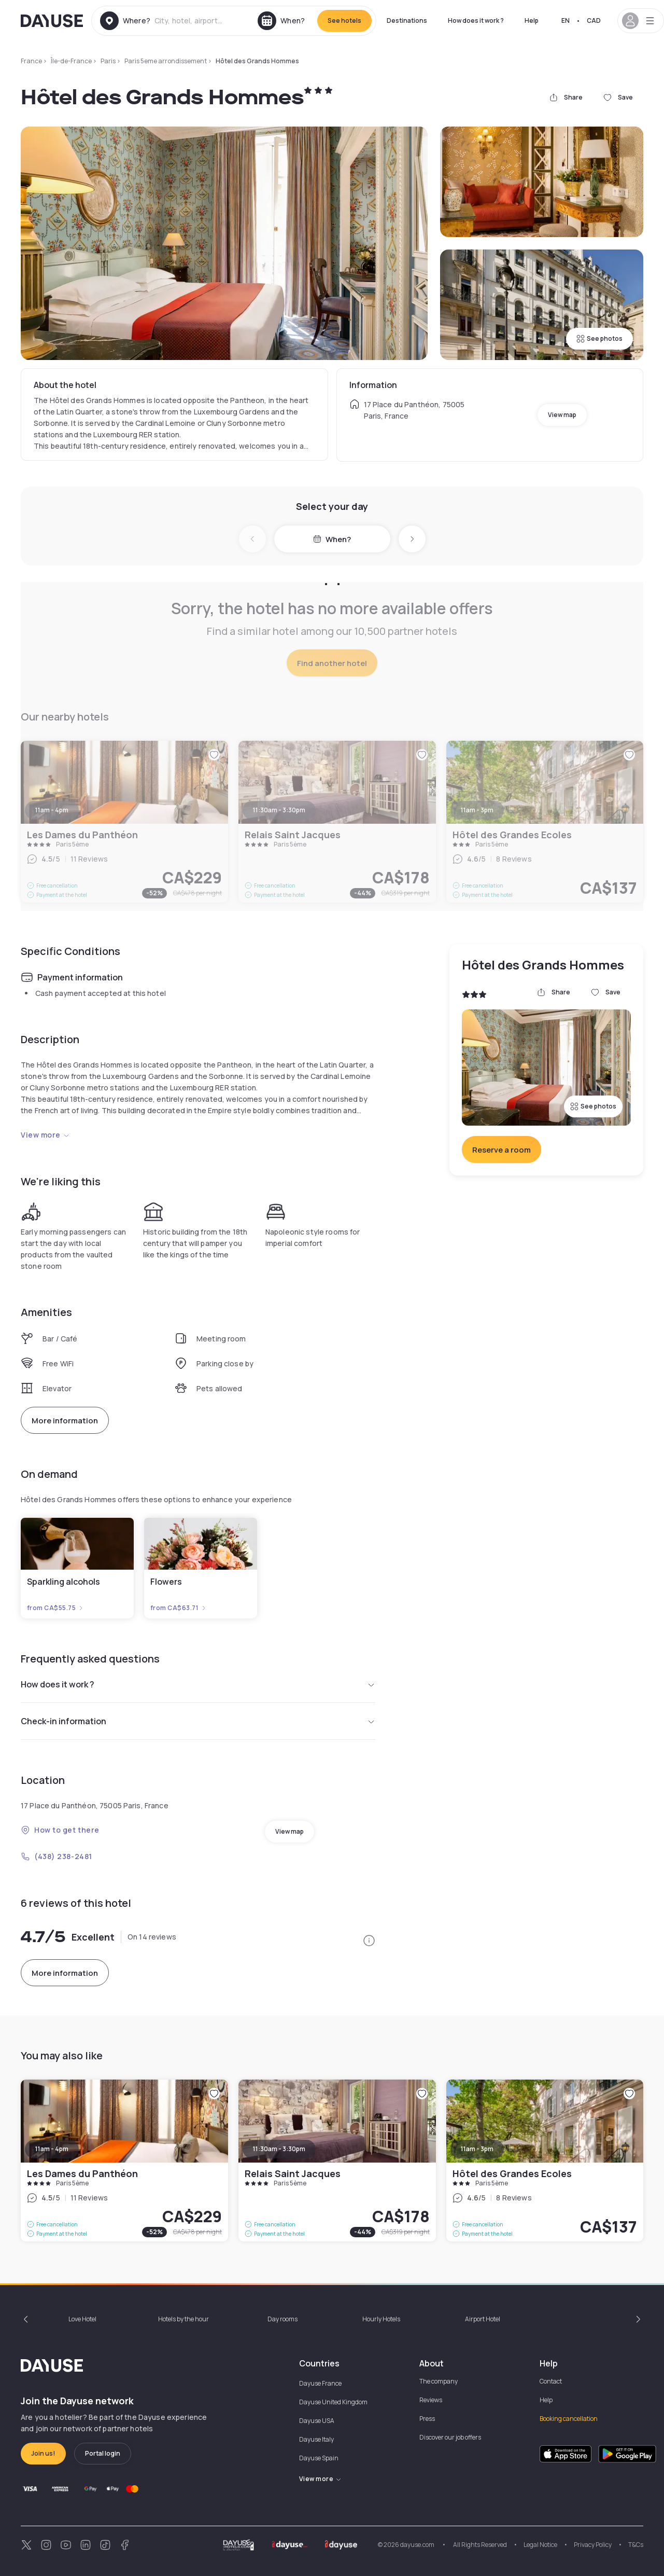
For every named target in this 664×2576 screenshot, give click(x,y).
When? (332, 539)
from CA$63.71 (178, 1608)
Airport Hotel (482, 2319)
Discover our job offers (450, 2437)
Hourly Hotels (381, 2319)
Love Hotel (82, 2319)
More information (65, 1420)
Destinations (407, 20)
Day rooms (282, 2319)
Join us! (43, 2453)
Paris (108, 61)
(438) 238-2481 (56, 1856)
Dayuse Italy (316, 2439)
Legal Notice (540, 2544)
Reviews (430, 2399)
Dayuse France (320, 2383)
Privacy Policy (593, 2544)
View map (562, 414)
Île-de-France (71, 61)
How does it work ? (476, 20)
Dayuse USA (316, 2420)
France (31, 61)
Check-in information (198, 1721)
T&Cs (635, 2544)
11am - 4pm (51, 2148)
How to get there (60, 1830)
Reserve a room (501, 1149)
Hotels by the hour (183, 2319)
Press (427, 2418)
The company (438, 2381)
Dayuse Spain (318, 2458)
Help (532, 20)
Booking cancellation (569, 2418)
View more (45, 1135)
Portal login (102, 2453)
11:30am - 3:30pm (279, 2148)
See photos (599, 338)
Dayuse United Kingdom (333, 2402)
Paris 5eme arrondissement (165, 61)
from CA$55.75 (55, 1608)
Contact (551, 2381)
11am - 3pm (477, 2148)
